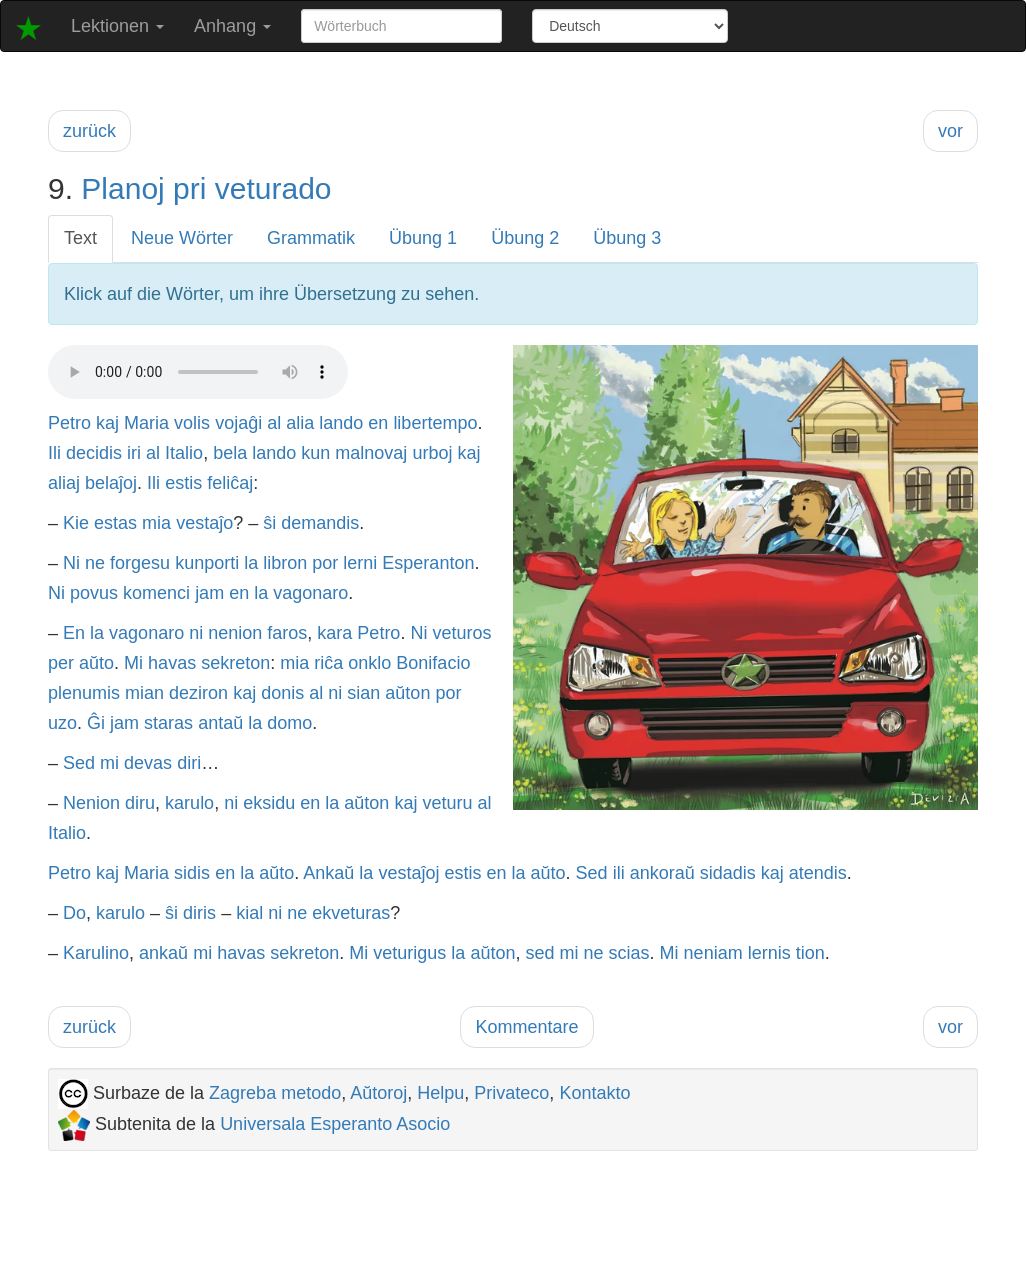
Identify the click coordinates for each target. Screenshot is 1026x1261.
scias (629, 953)
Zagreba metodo (275, 1093)
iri (134, 453)
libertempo (435, 423)
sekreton (235, 663)
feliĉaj (230, 483)
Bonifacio (433, 663)
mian (144, 693)
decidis (94, 453)
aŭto (96, 663)
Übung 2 (525, 238)
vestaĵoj (408, 873)
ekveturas (351, 913)
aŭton (407, 693)
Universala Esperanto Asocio (335, 1124)
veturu (447, 803)
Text (80, 238)
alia (300, 423)
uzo (62, 723)
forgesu (140, 563)
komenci (156, 593)
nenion (235, 633)
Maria (146, 423)
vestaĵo (204, 523)
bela (230, 453)
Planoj (122, 188)
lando (341, 423)
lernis (769, 953)
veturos (461, 633)
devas (148, 763)
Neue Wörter (182, 238)
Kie (76, 523)
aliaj (64, 483)
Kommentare (526, 1027)
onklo (369, 663)
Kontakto (594, 1093)
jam (209, 593)
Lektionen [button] (117, 26)
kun (315, 453)
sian (363, 693)
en (378, 423)
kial (249, 913)
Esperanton (428, 563)
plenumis (84, 693)
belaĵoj (111, 483)
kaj (107, 423)
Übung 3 (627, 238)
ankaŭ (163, 953)
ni (196, 633)
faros (287, 633)
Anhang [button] (232, 26)
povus (94, 593)
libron (285, 563)
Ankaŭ (328, 873)
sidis (192, 873)
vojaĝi (238, 423)
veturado (273, 188)
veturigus (409, 953)
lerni (360, 563)
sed (539, 953)
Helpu (440, 1093)
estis (183, 483)
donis (282, 693)
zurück (89, 131)
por (325, 563)
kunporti (207, 563)
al (274, 423)
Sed (79, 763)
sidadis (728, 873)
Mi (133, 663)
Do (74, 913)
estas (115, 523)
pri (189, 188)
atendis (818, 873)
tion (810, 953)
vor (950, 131)
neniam (713, 953)
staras (168, 723)
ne (95, 563)
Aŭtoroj (378, 1093)
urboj (432, 453)
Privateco (511, 1093)
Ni (71, 563)
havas (172, 663)
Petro (69, 423)
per (61, 663)
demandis (320, 523)
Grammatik (311, 238)
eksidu (269, 803)
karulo (189, 803)
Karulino (96, 953)
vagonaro (310, 593)
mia (156, 523)
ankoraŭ (662, 873)
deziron (198, 693)
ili (619, 873)
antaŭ (220, 723)
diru (140, 803)
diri (189, 763)
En (74, 633)
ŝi (269, 523)
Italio (184, 453)
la (251, 563)
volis (192, 423)
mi (109, 763)
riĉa (328, 663)
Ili (54, 453)
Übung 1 (423, 238)
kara (334, 633)
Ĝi (96, 723)
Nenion (91, 803)
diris (199, 913)
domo (289, 723)
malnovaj (371, 453)
